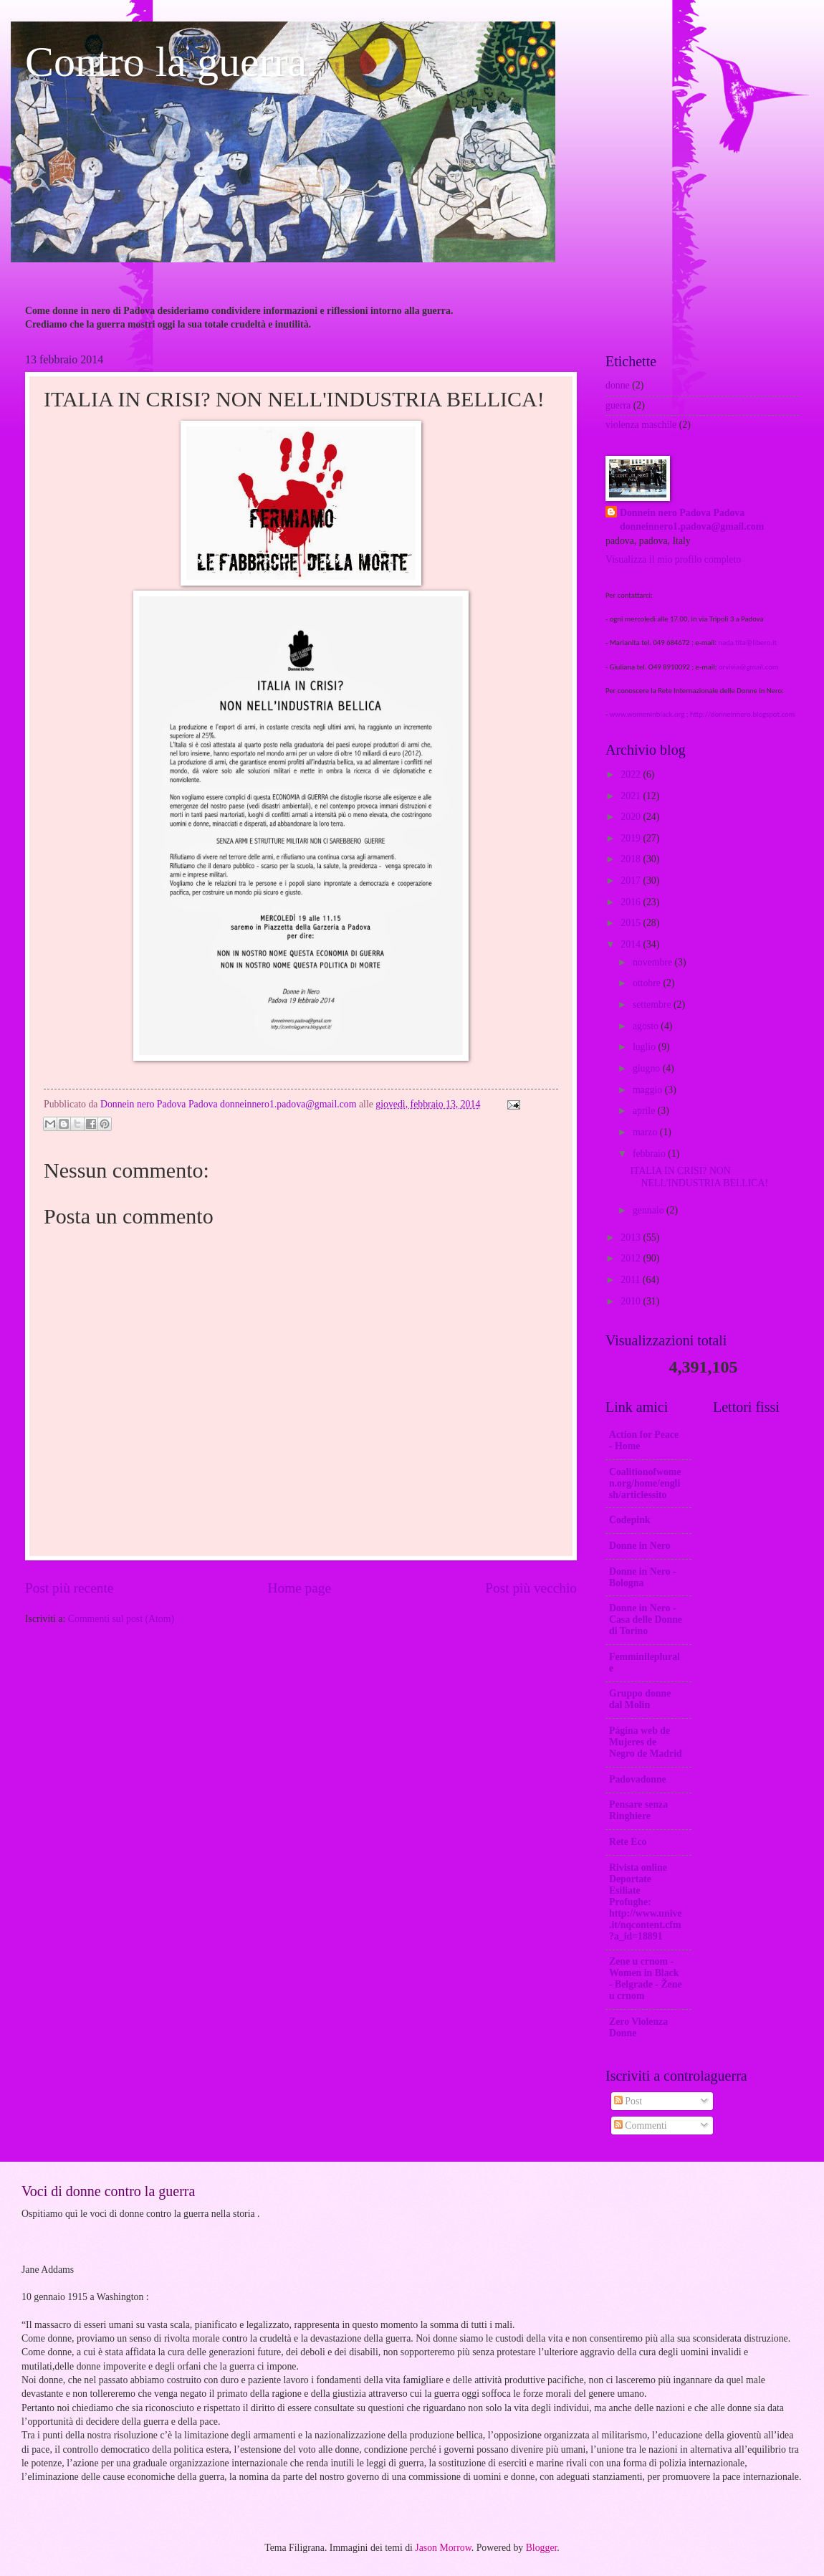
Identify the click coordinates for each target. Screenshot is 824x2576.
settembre (653, 1004)
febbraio (650, 1153)
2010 (632, 1301)
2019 (632, 838)
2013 (632, 1237)
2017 (632, 880)
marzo (646, 1132)
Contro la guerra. (171, 61)
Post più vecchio (531, 1587)
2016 (632, 902)
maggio (649, 1089)
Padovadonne (637, 1779)
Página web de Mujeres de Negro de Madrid (645, 1742)
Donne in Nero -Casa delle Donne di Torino (645, 1619)
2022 (632, 774)
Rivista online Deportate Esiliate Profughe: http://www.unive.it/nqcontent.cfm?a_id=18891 (645, 1902)
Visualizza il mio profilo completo (673, 559)
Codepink (630, 1519)
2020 (632, 816)
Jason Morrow (443, 2547)
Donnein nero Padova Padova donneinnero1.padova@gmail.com (692, 519)
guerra (618, 405)
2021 (632, 796)
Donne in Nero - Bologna (642, 1577)
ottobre (648, 983)
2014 (632, 944)
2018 (632, 859)
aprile (645, 1110)
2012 (632, 1258)
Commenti (640, 2125)
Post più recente (69, 1587)
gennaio (649, 1210)
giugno (648, 1068)
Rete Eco (627, 1841)
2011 (632, 1279)
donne (617, 385)
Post (628, 2101)
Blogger (541, 2547)
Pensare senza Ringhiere (638, 1810)
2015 (632, 922)
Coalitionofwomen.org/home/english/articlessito (645, 1483)
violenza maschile (640, 424)
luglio (645, 1046)
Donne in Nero (640, 1545)
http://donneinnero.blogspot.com (742, 714)
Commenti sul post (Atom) (121, 1618)
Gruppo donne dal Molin (640, 1699)
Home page (299, 1587)
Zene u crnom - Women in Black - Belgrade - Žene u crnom (645, 1978)
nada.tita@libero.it (747, 642)
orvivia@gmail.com (748, 667)
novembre (654, 962)
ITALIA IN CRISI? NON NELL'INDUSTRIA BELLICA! (699, 1176)
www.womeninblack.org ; (650, 714)
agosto (647, 1026)
